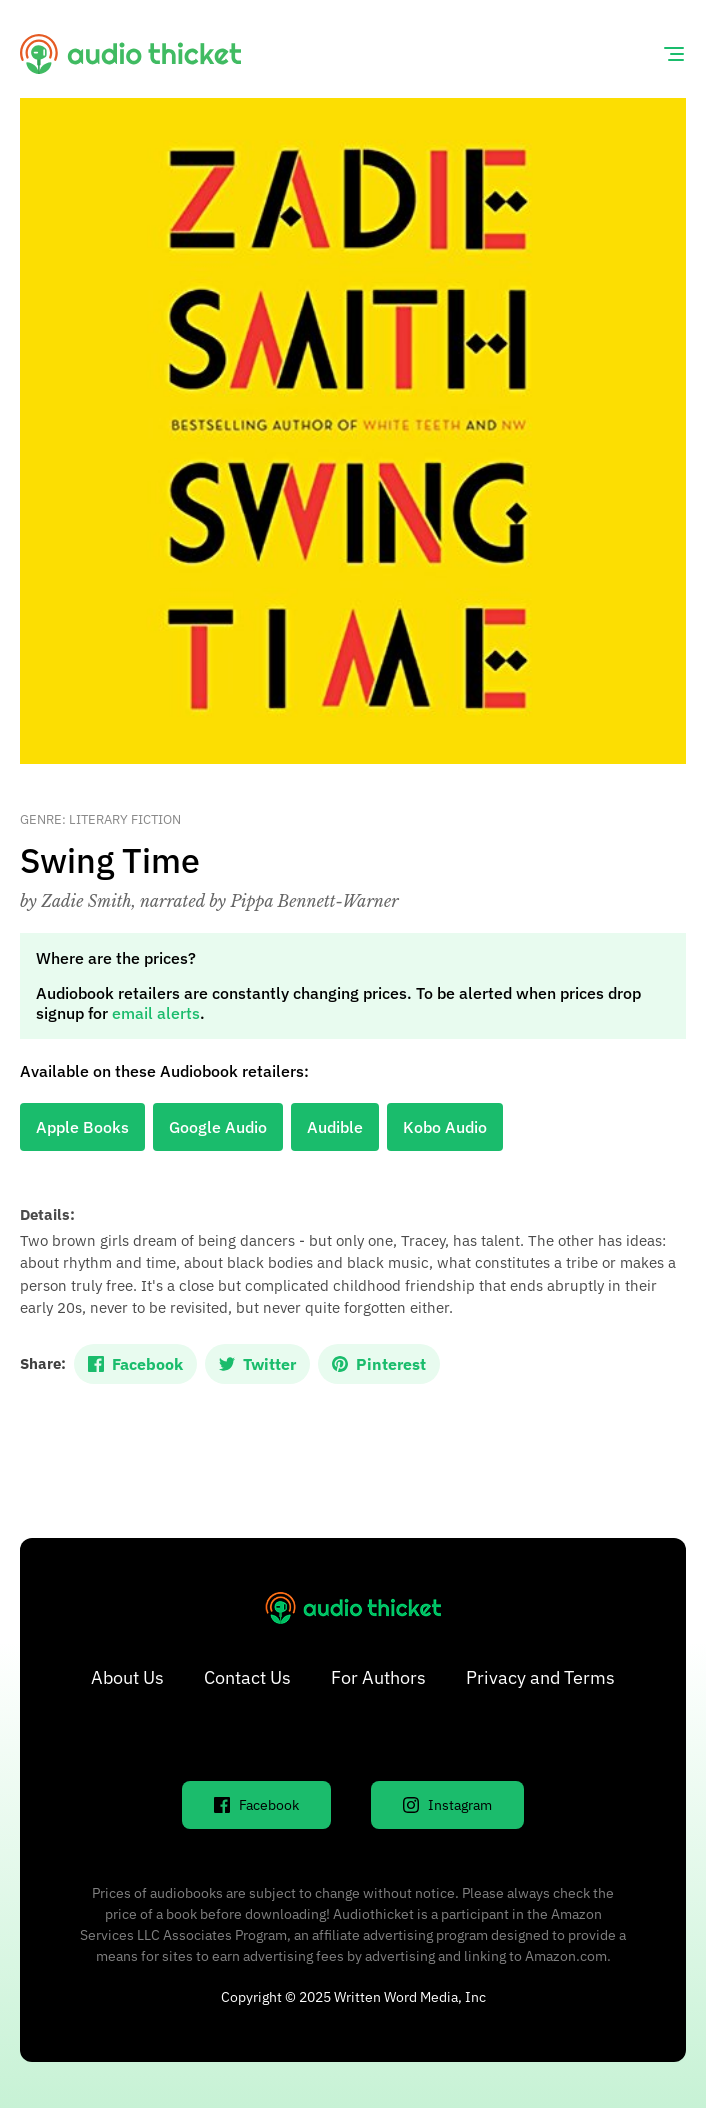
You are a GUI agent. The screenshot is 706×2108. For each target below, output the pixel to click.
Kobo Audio (445, 1127)
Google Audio (218, 1127)
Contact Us (247, 1677)
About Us (127, 1677)
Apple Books (82, 1127)
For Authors (378, 1677)
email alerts (156, 1013)
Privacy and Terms (540, 1677)
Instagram (447, 1805)
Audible (335, 1127)
